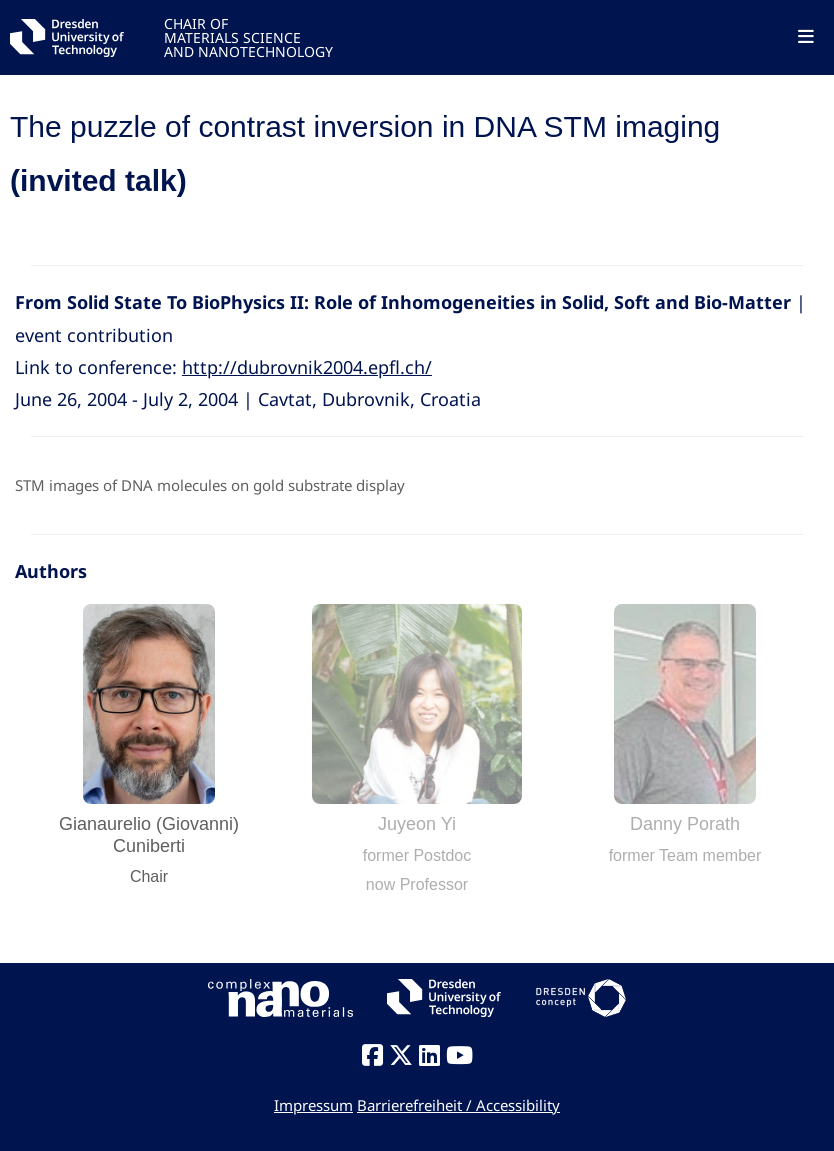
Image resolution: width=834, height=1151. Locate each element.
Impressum (313, 1105)
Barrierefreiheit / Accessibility (458, 1105)
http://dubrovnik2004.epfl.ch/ (307, 367)
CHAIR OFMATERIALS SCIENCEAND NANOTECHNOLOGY (248, 36)
